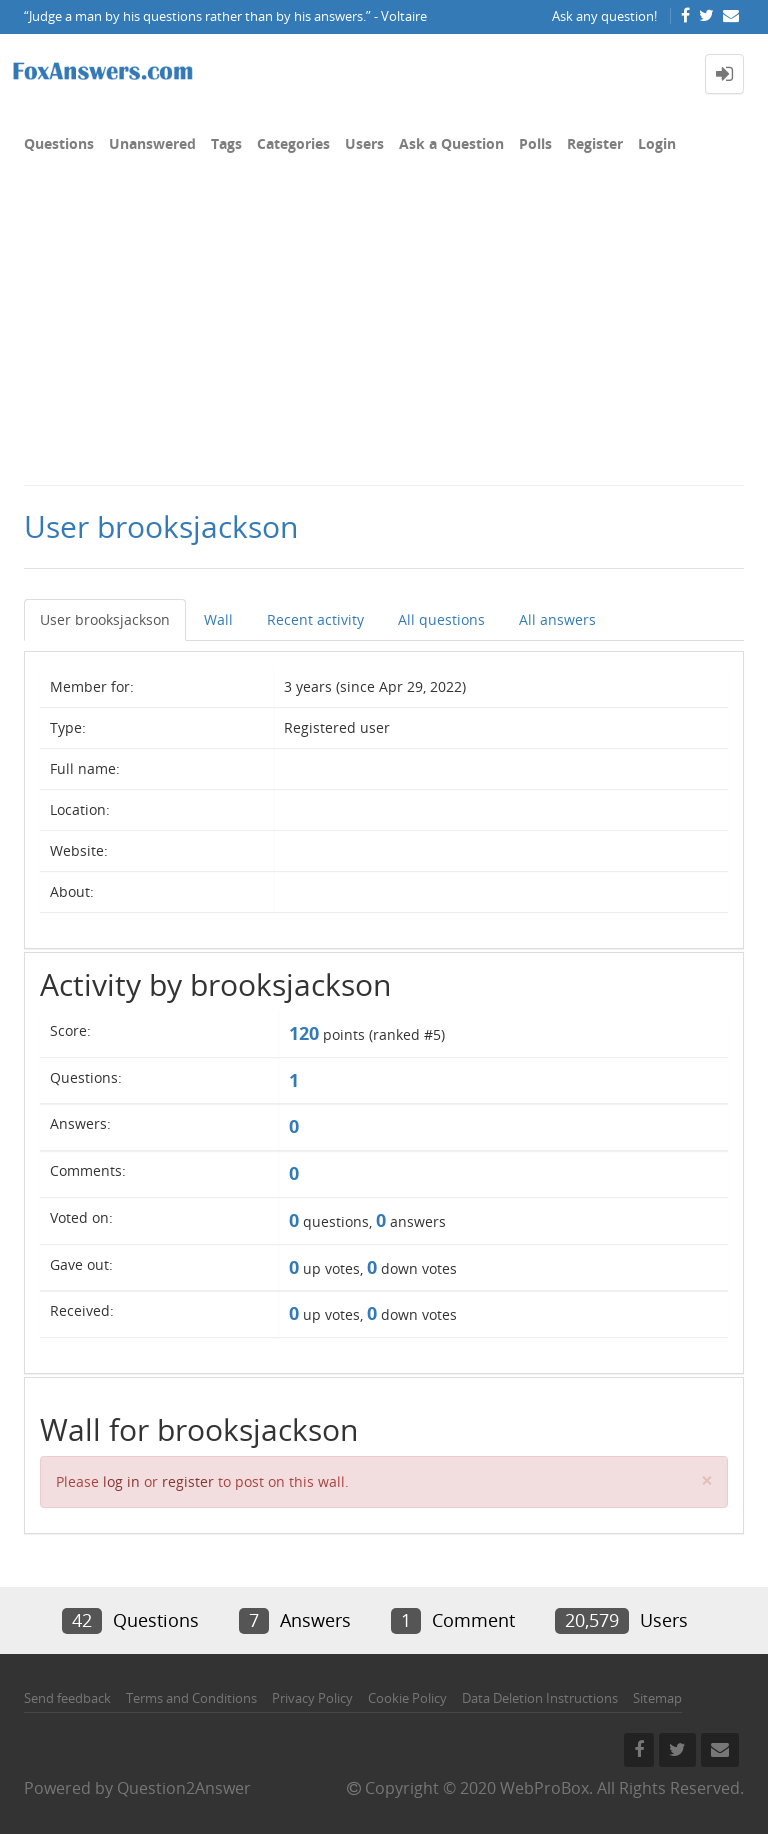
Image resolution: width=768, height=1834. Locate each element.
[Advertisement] (384, 334)
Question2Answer (184, 1788)
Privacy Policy (312, 1698)
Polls (535, 143)
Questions (59, 143)
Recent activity (315, 619)
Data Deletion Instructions (540, 1698)
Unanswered (152, 143)
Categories (293, 143)
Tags (226, 143)
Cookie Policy (407, 1698)
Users (364, 143)
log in (121, 1481)
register (188, 1481)
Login (657, 143)
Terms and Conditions (191, 1698)
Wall (218, 619)
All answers (557, 619)
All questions (441, 619)
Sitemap (657, 1698)
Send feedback (67, 1698)
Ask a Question (451, 143)
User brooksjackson (105, 619)
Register (595, 143)
